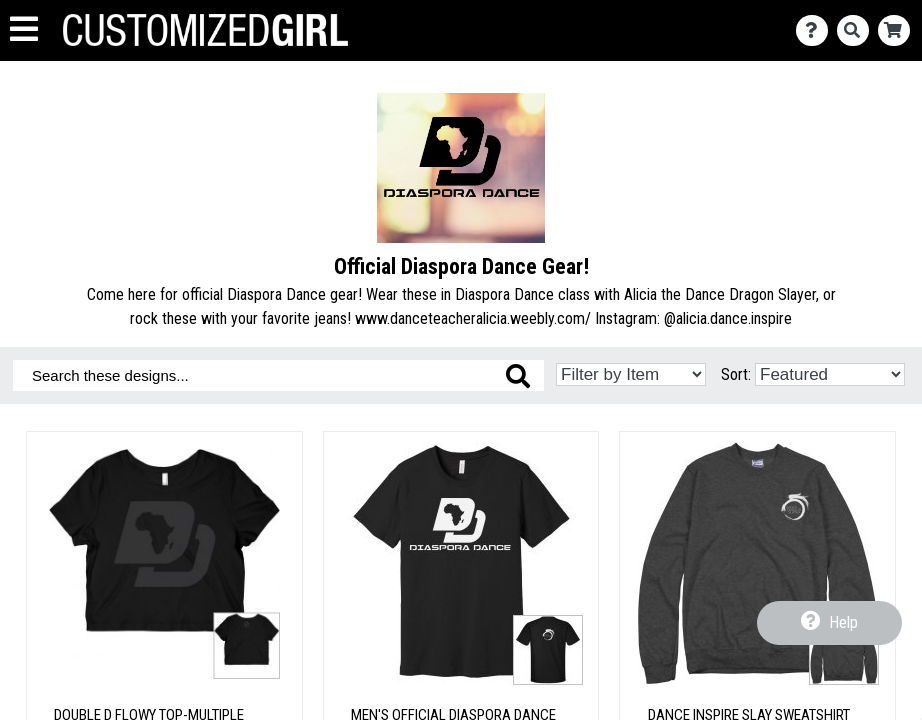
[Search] (857, 30)
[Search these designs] (278, 375)
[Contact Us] (816, 30)
